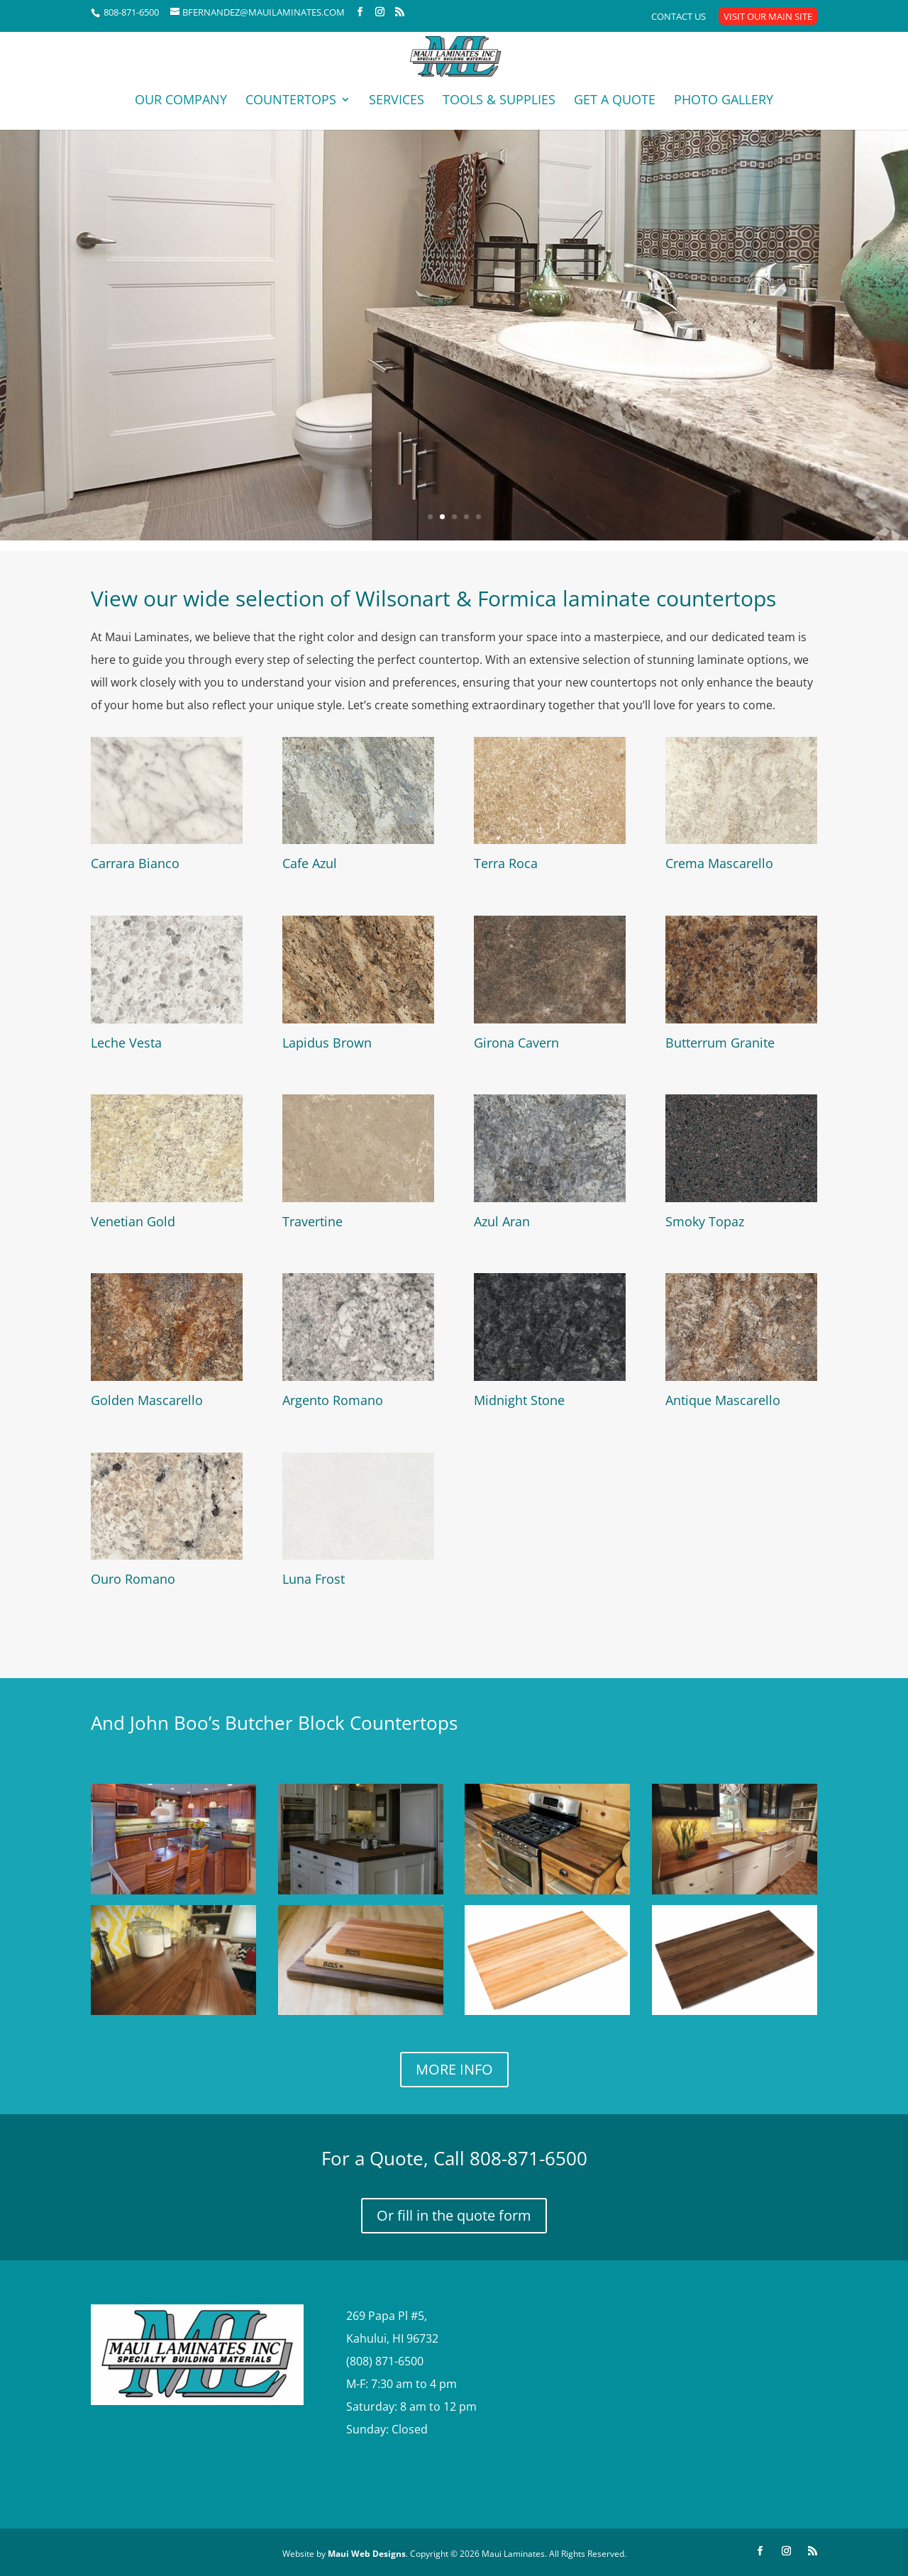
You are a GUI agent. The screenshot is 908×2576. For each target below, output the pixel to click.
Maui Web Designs (366, 2554)
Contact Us (678, 17)
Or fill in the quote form (454, 2215)
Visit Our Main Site (768, 17)
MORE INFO (454, 2069)
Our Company (181, 101)
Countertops (290, 101)
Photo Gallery (723, 101)
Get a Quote (614, 101)
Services (396, 101)
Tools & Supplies (499, 101)
